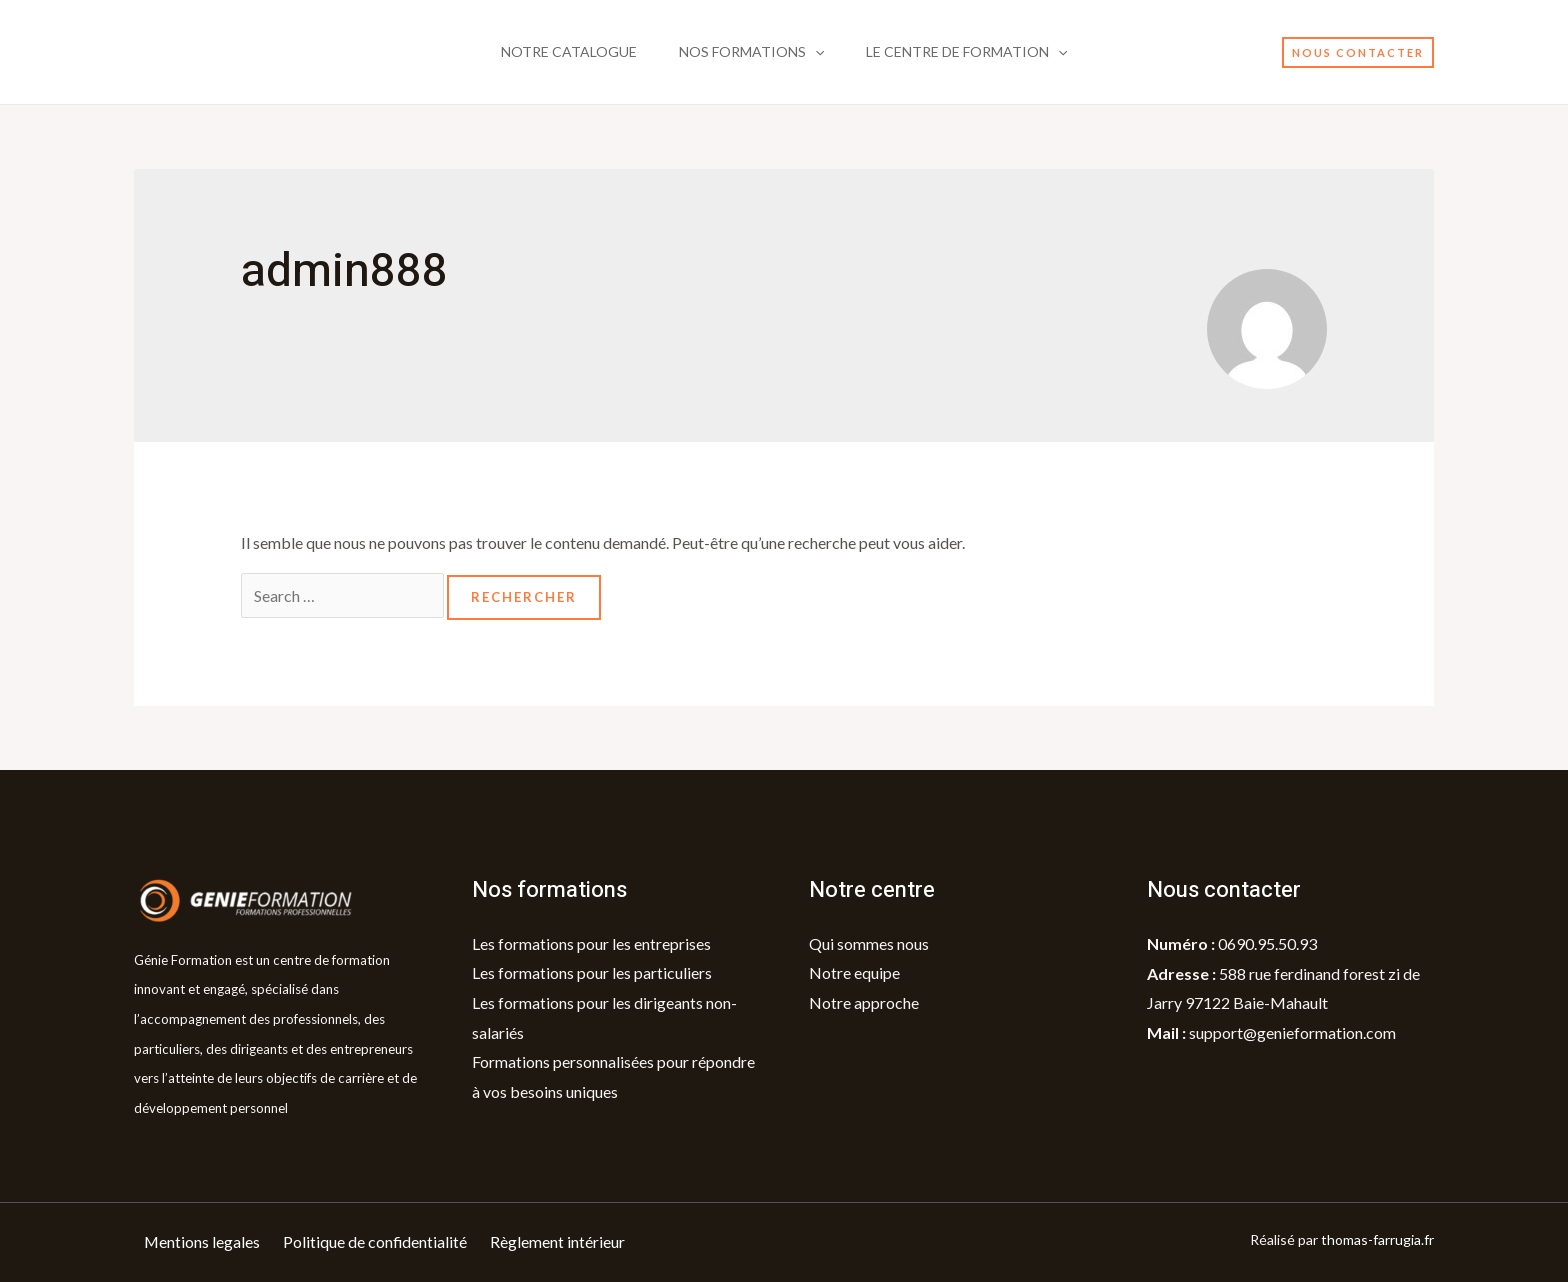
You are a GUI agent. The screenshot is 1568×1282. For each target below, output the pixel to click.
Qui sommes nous (869, 943)
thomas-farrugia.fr (1377, 1240)
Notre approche (864, 1002)
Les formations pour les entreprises (591, 943)
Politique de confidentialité (376, 1242)
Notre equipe (854, 973)
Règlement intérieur (559, 1242)
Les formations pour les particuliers (592, 973)
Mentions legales (202, 1242)
